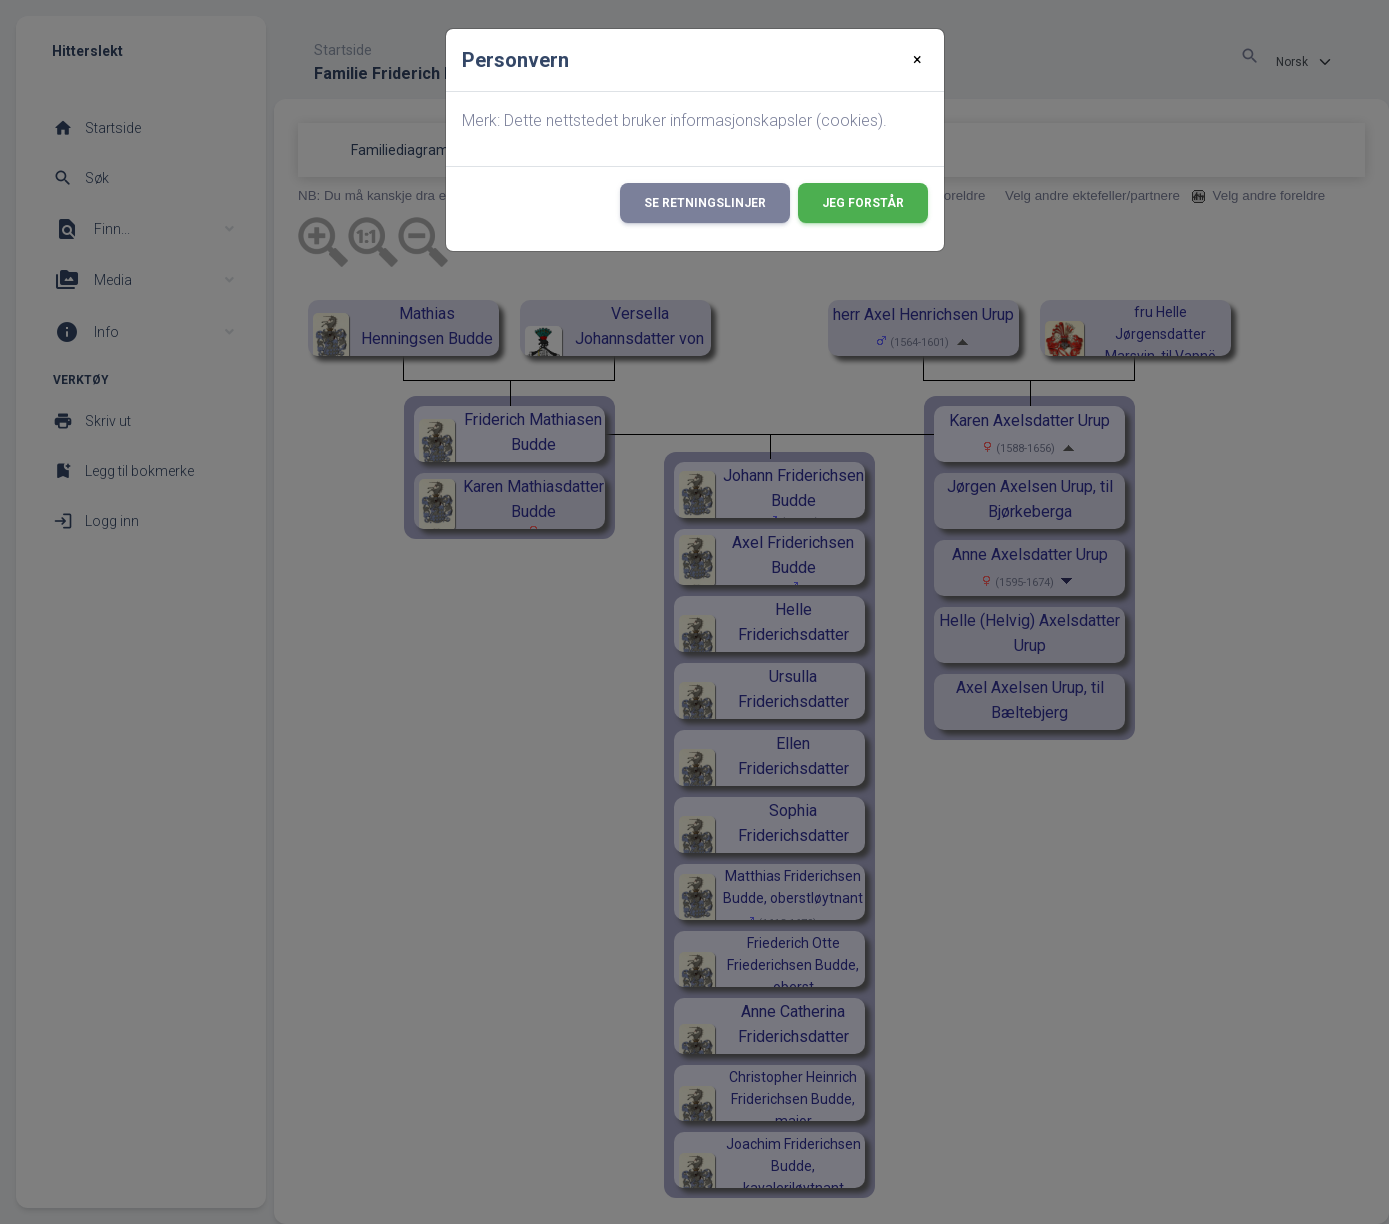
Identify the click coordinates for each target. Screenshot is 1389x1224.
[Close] (917, 60)
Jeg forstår (863, 203)
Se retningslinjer (705, 203)
